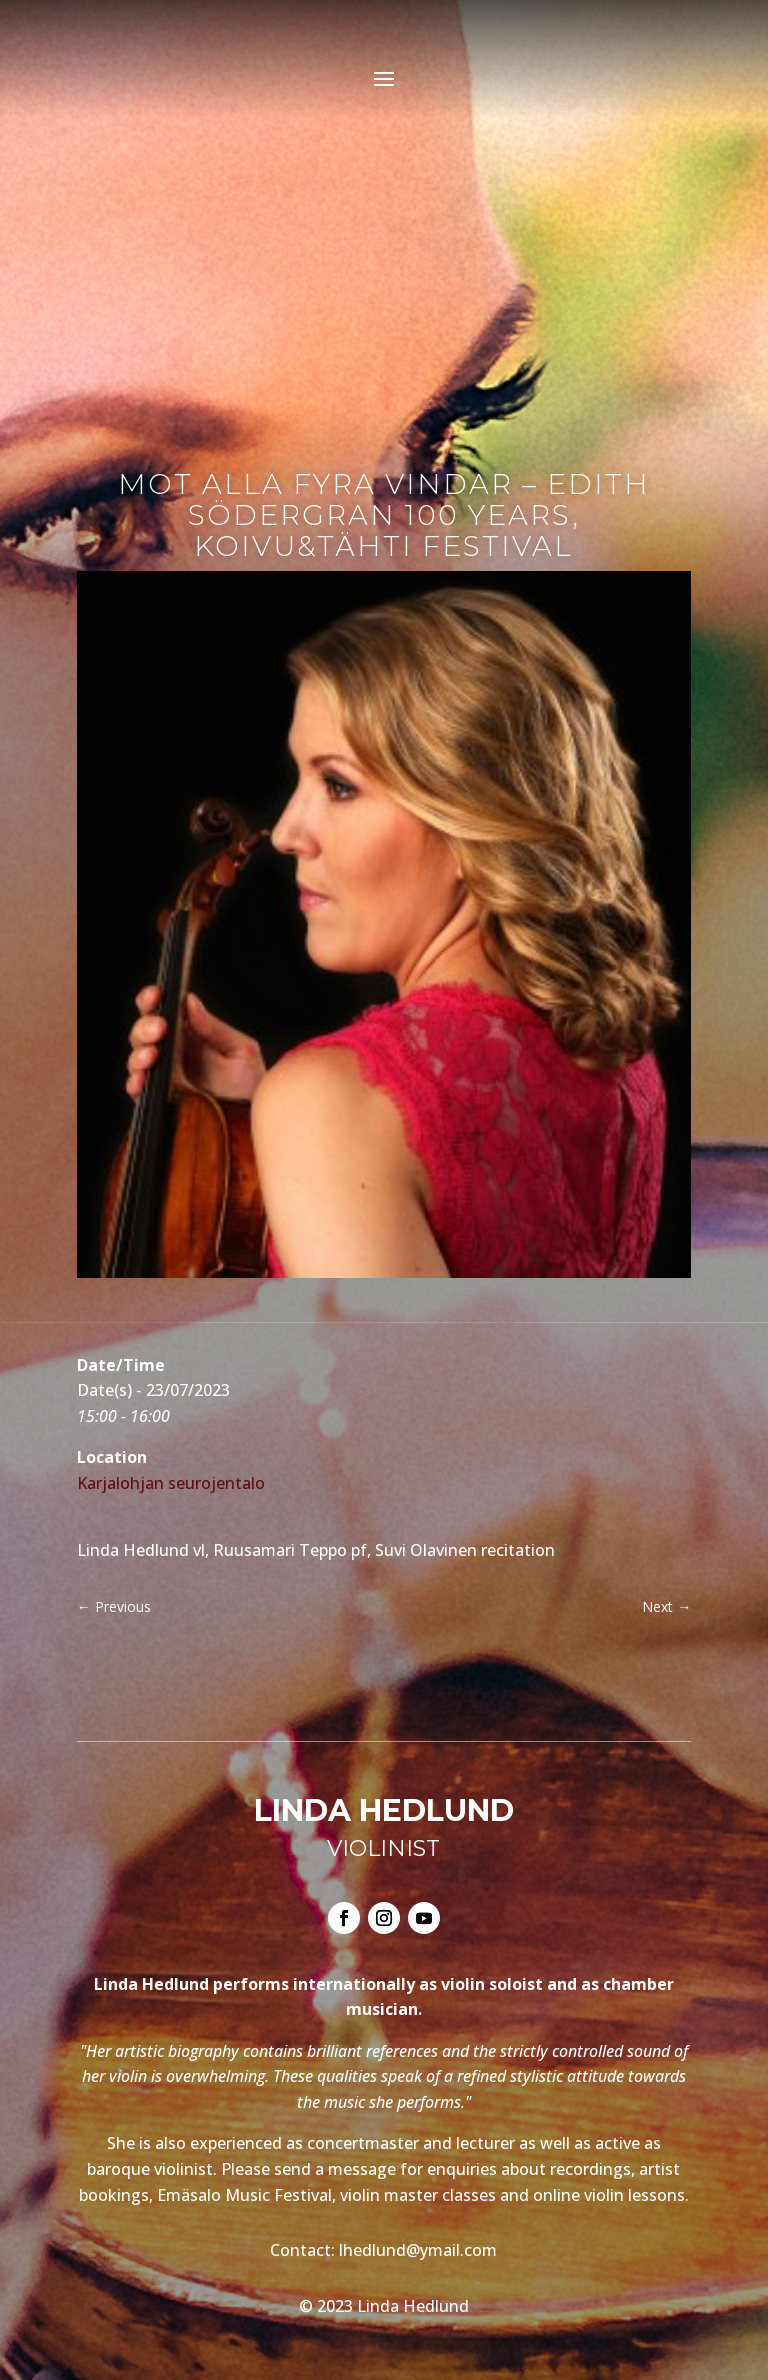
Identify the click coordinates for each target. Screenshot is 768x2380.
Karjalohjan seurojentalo (171, 1483)
